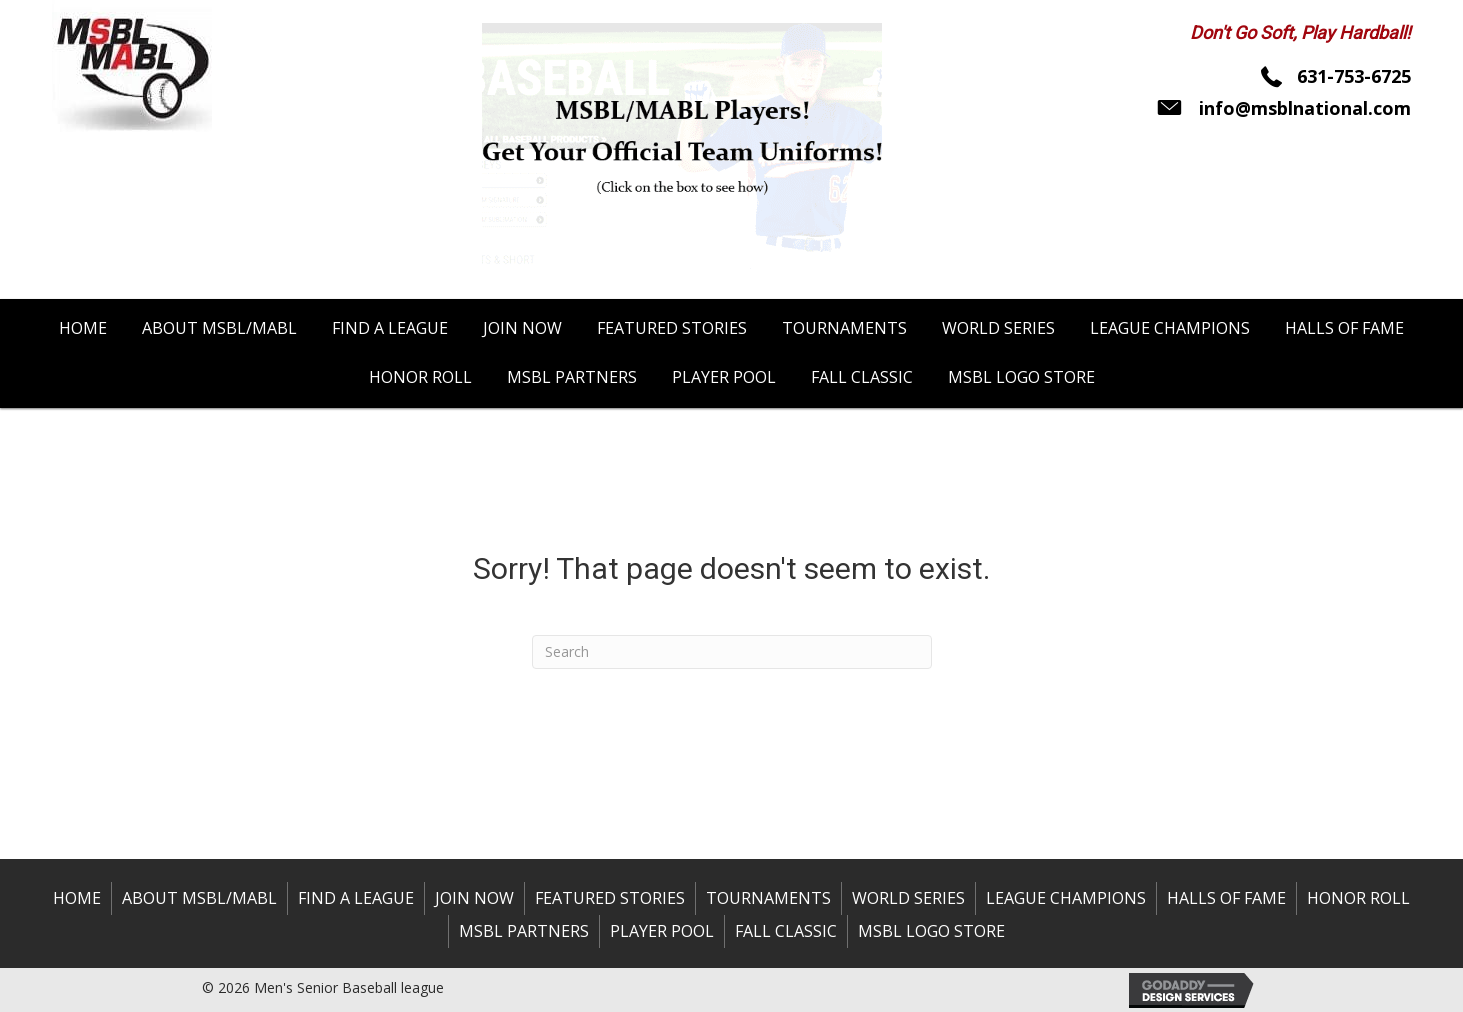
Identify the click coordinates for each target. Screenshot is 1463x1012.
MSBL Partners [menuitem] (524, 931)
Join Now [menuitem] (474, 898)
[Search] (732, 652)
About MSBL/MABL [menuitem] (199, 898)
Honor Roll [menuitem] (1358, 898)
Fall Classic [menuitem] (786, 931)
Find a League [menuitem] (356, 898)
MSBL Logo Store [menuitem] (931, 931)
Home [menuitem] (77, 898)
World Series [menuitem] (908, 898)
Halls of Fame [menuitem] (1226, 898)
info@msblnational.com (1305, 108)
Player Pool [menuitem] (662, 931)
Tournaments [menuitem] (768, 898)
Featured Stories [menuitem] (610, 898)
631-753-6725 (1354, 76)
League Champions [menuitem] (1066, 898)
